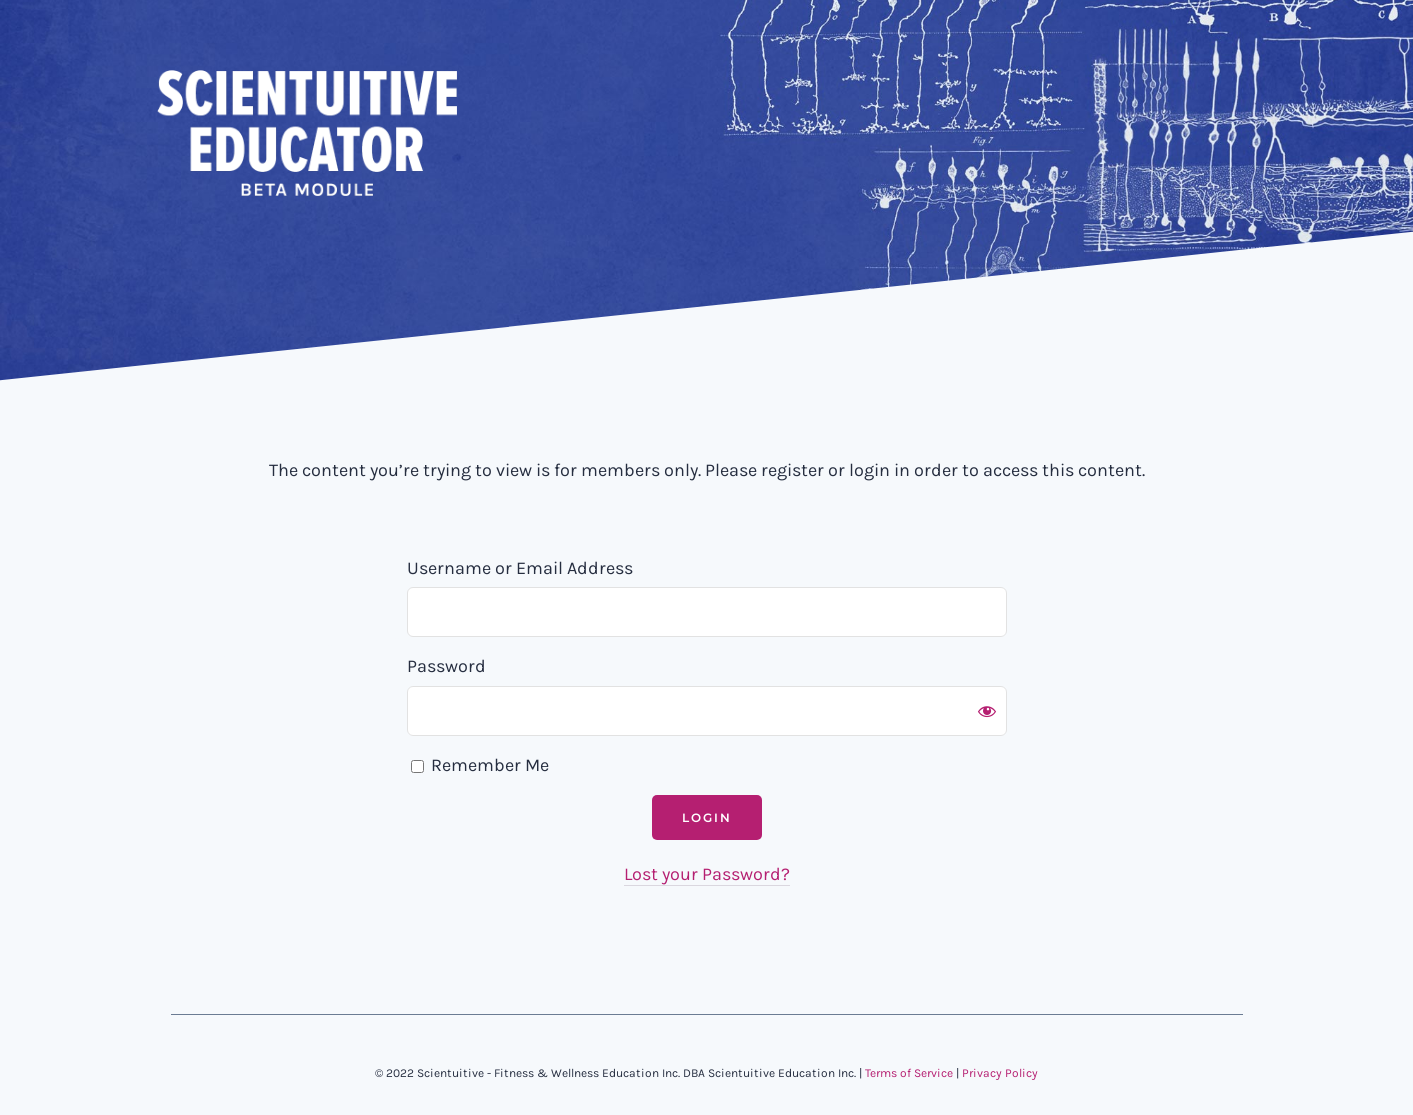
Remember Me (480, 765)
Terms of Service (909, 1073)
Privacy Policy (1000, 1073)
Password (446, 666)
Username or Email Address (520, 568)
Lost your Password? (707, 874)
